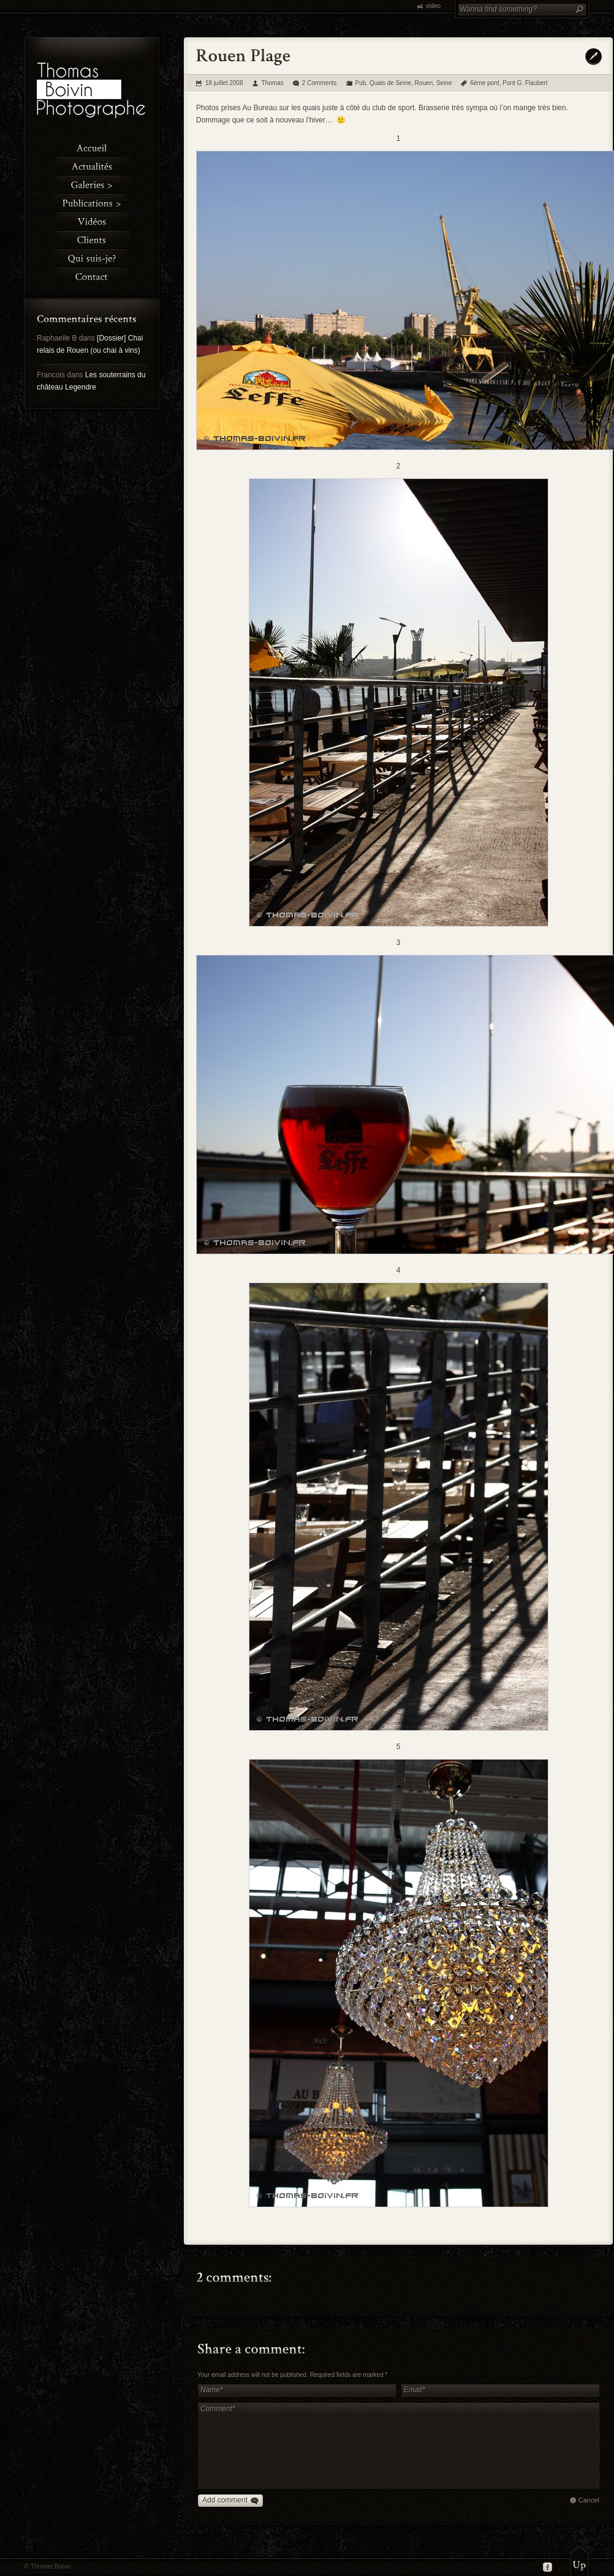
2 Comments (319, 83)
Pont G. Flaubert (524, 83)
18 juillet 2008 (224, 83)
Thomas (273, 83)
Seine (444, 83)
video (433, 5)
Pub (360, 83)
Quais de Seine (390, 83)
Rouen (424, 83)
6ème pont (484, 83)
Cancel (588, 2500)
